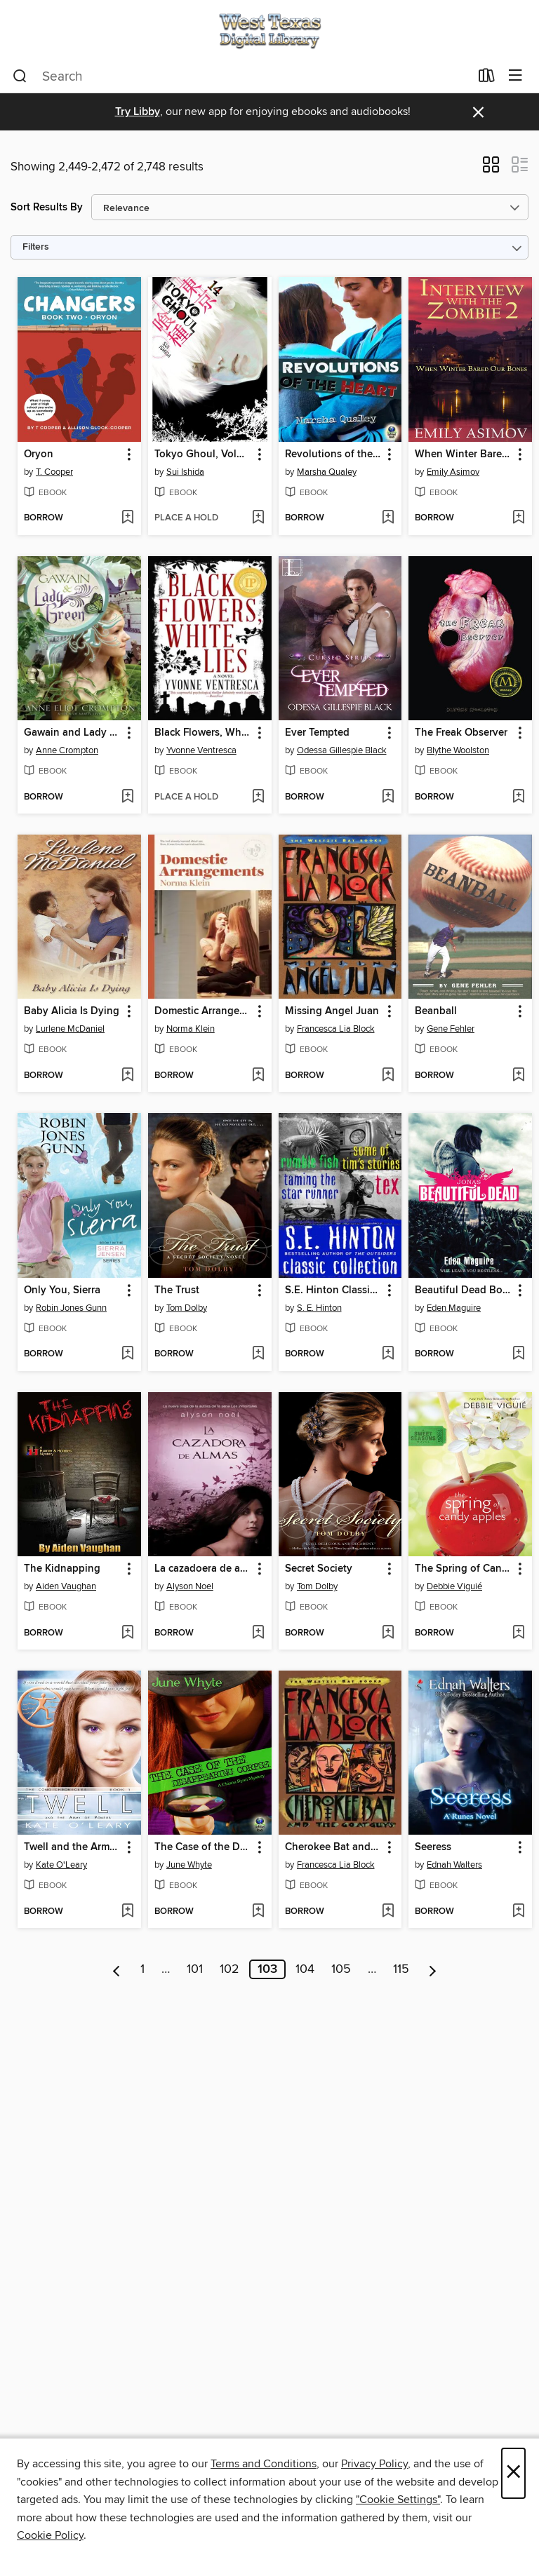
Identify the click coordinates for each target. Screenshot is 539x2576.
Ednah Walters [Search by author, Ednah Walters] (454, 1864)
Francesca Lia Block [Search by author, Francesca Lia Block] (336, 1028)
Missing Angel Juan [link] (332, 1011)
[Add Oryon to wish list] (127, 518)
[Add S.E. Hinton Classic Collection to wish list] (388, 1354)
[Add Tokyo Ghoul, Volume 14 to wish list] (258, 518)
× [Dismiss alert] (478, 112)
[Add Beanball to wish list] (518, 1076)
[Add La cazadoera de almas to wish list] (258, 1633)
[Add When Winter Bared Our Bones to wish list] (518, 518)
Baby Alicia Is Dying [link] (71, 1011)
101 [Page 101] (195, 1969)
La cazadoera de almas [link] (203, 1569)
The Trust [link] (176, 1290)
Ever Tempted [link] (317, 733)
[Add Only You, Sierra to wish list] (127, 1354)
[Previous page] (117, 1969)
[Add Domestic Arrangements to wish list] (258, 1076)
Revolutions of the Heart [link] (333, 454)
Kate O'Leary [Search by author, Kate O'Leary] (61, 1864)
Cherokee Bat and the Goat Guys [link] (333, 1847)
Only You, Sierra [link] (62, 1290)
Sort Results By (47, 207)
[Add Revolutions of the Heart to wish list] (388, 518)
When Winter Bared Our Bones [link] (463, 454)
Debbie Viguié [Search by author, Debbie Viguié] (454, 1586)
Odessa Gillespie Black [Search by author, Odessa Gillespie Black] (342, 750)
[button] (491, 169)
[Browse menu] (515, 76)
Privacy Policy (374, 2464)
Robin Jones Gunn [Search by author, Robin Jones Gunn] (71, 1308)
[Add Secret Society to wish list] (388, 1633)
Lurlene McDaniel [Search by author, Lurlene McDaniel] (70, 1028)
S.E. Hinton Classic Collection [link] (333, 1290)
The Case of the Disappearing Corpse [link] (203, 1847)
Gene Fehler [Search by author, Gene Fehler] (450, 1028)
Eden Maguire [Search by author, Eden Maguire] (454, 1308)
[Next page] (432, 1969)
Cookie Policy (50, 2535)
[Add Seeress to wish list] (518, 1912)
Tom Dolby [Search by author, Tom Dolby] (186, 1308)
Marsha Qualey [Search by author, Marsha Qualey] (327, 472)
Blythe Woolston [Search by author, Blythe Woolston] (458, 750)
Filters (35, 247)
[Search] (20, 76)
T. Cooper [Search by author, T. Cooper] (54, 472)
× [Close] (513, 2473)
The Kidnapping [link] (62, 1569)
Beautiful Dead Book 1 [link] (463, 1290)
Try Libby (137, 111)
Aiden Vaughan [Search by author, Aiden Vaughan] (66, 1586)
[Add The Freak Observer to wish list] (518, 797)
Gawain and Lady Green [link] (72, 733)
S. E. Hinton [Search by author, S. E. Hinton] (319, 1308)
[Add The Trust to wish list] (258, 1354)
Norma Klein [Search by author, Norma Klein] (190, 1028)
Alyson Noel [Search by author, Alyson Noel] (189, 1586)
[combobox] (241, 76)
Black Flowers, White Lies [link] (203, 733)
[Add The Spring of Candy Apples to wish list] (518, 1633)
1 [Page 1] (142, 1969)
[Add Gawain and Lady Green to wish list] (127, 797)
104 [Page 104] (304, 1969)
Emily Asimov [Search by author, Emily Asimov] (453, 472)
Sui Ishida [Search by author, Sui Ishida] (185, 472)
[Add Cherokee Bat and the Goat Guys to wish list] (388, 1912)
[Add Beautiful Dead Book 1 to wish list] (518, 1354)
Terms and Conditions (264, 2464)
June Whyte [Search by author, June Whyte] (189, 1864)
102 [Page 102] (229, 1969)
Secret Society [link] (318, 1569)
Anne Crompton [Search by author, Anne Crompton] (67, 750)
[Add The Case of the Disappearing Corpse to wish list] (258, 1912)
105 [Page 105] (341, 1969)
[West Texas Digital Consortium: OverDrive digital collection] (269, 30)
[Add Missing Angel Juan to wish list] (388, 1076)
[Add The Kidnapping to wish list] (127, 1633)
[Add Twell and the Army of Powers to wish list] (127, 1912)
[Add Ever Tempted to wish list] (388, 797)
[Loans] (487, 78)
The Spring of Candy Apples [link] (463, 1569)
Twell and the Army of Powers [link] (72, 1847)
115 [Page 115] (401, 1969)
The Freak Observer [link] (461, 733)
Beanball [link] (436, 1011)
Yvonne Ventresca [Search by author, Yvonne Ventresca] (201, 750)
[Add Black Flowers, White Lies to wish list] (258, 797)
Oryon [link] (38, 454)
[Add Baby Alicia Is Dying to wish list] (127, 1076)
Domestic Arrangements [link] (203, 1011)
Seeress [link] (433, 1847)
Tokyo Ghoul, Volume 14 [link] (203, 454)
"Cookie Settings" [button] (398, 2500)
